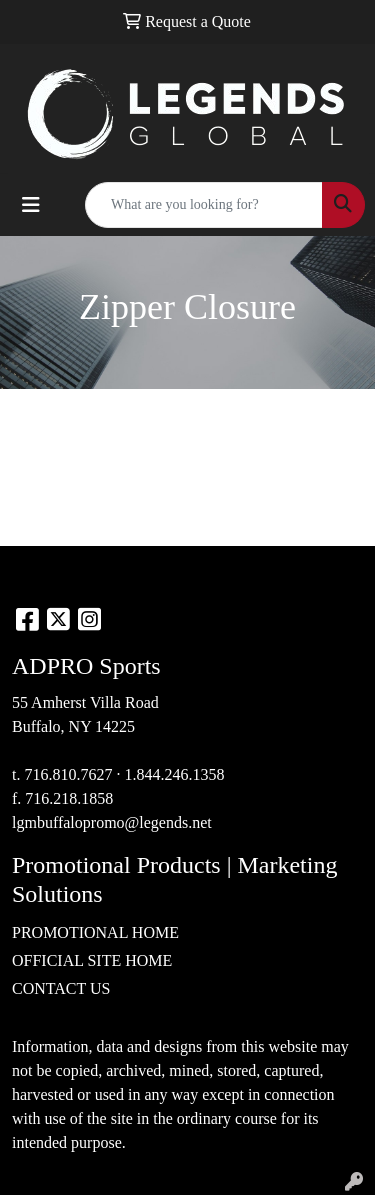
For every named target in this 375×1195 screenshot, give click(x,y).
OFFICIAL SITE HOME (92, 960)
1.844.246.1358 (174, 774)
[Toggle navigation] (31, 205)
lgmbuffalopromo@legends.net (112, 822)
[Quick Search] (204, 205)
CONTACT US (61, 988)
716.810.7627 (68, 774)
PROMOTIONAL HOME (95, 932)
